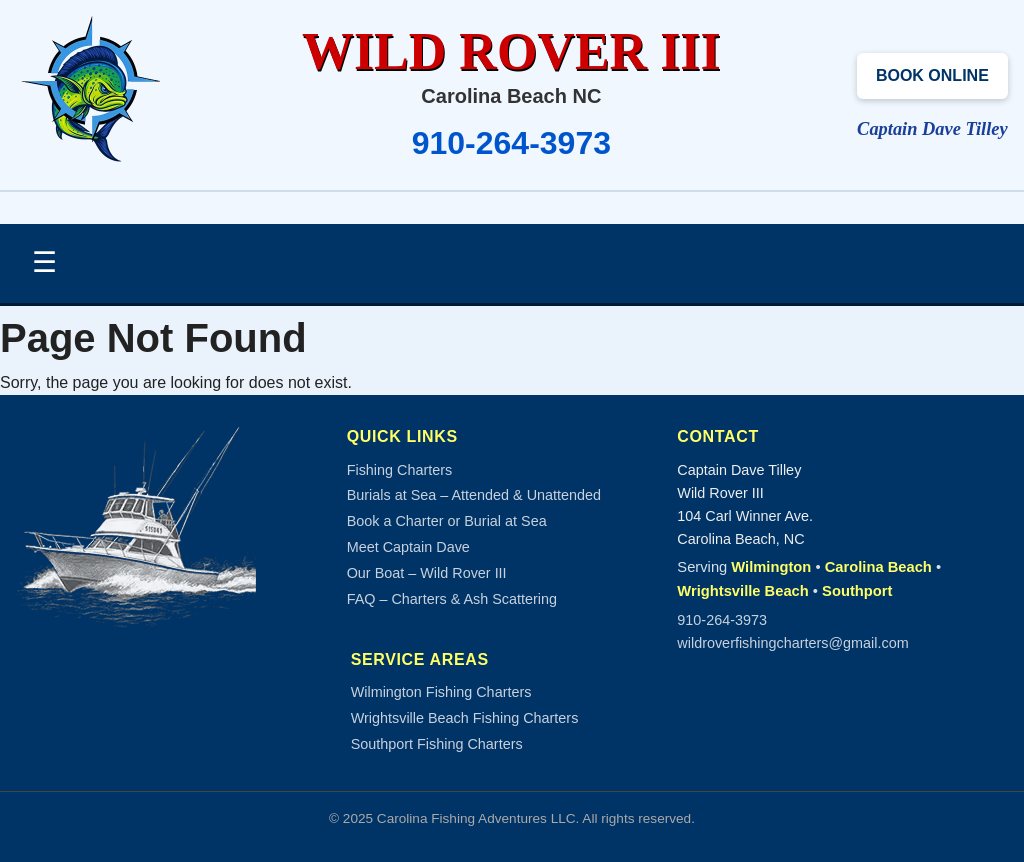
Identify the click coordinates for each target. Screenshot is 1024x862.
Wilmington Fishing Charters (441, 692)
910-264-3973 (511, 143)
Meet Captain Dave (408, 547)
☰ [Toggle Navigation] (44, 262)
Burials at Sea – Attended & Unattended (474, 495)
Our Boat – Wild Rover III (427, 573)
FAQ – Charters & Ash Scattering (452, 599)
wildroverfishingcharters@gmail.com (792, 643)
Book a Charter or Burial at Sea (447, 521)
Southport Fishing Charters (437, 744)
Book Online (932, 75)
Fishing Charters (400, 470)
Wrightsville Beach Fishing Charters (465, 718)
